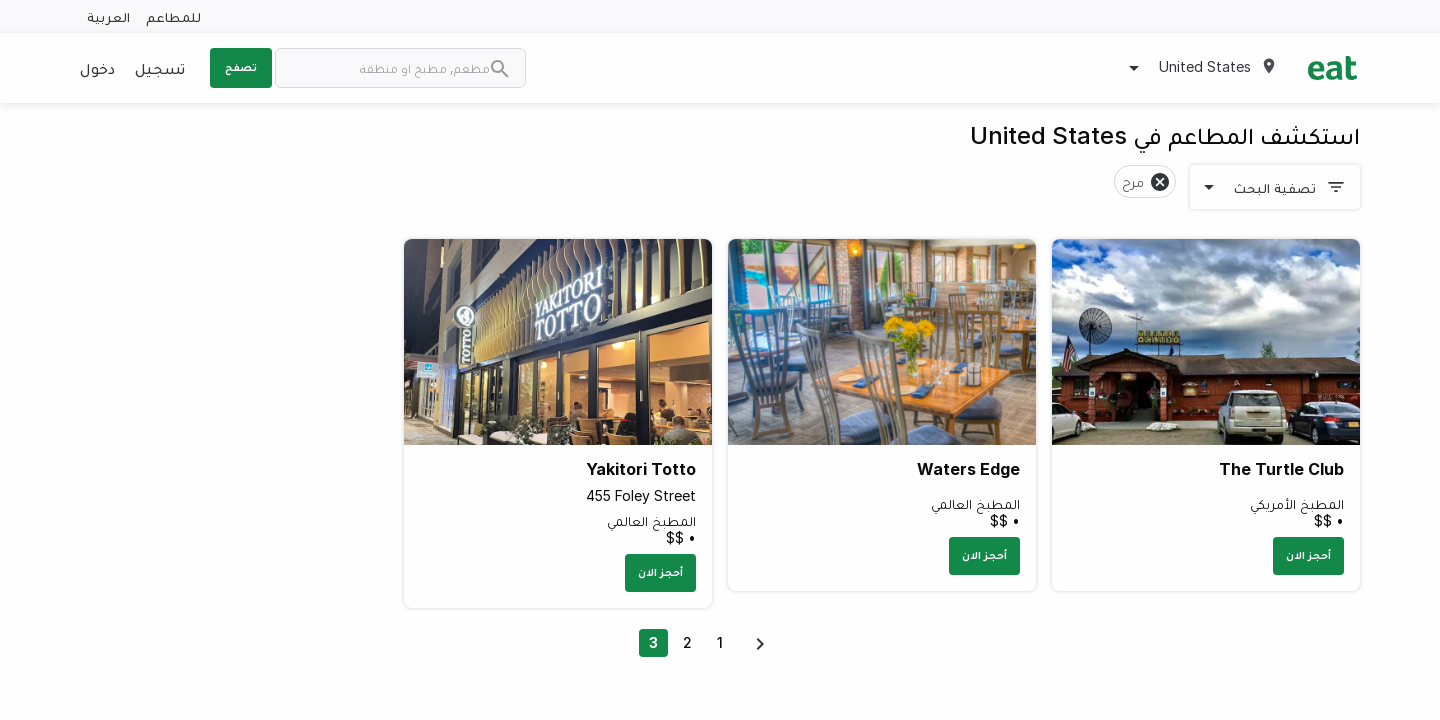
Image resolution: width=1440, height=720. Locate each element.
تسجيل (160, 68)
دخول (97, 68)
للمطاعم (173, 16)
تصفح (241, 67)
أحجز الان (1308, 555)
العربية (108, 16)
